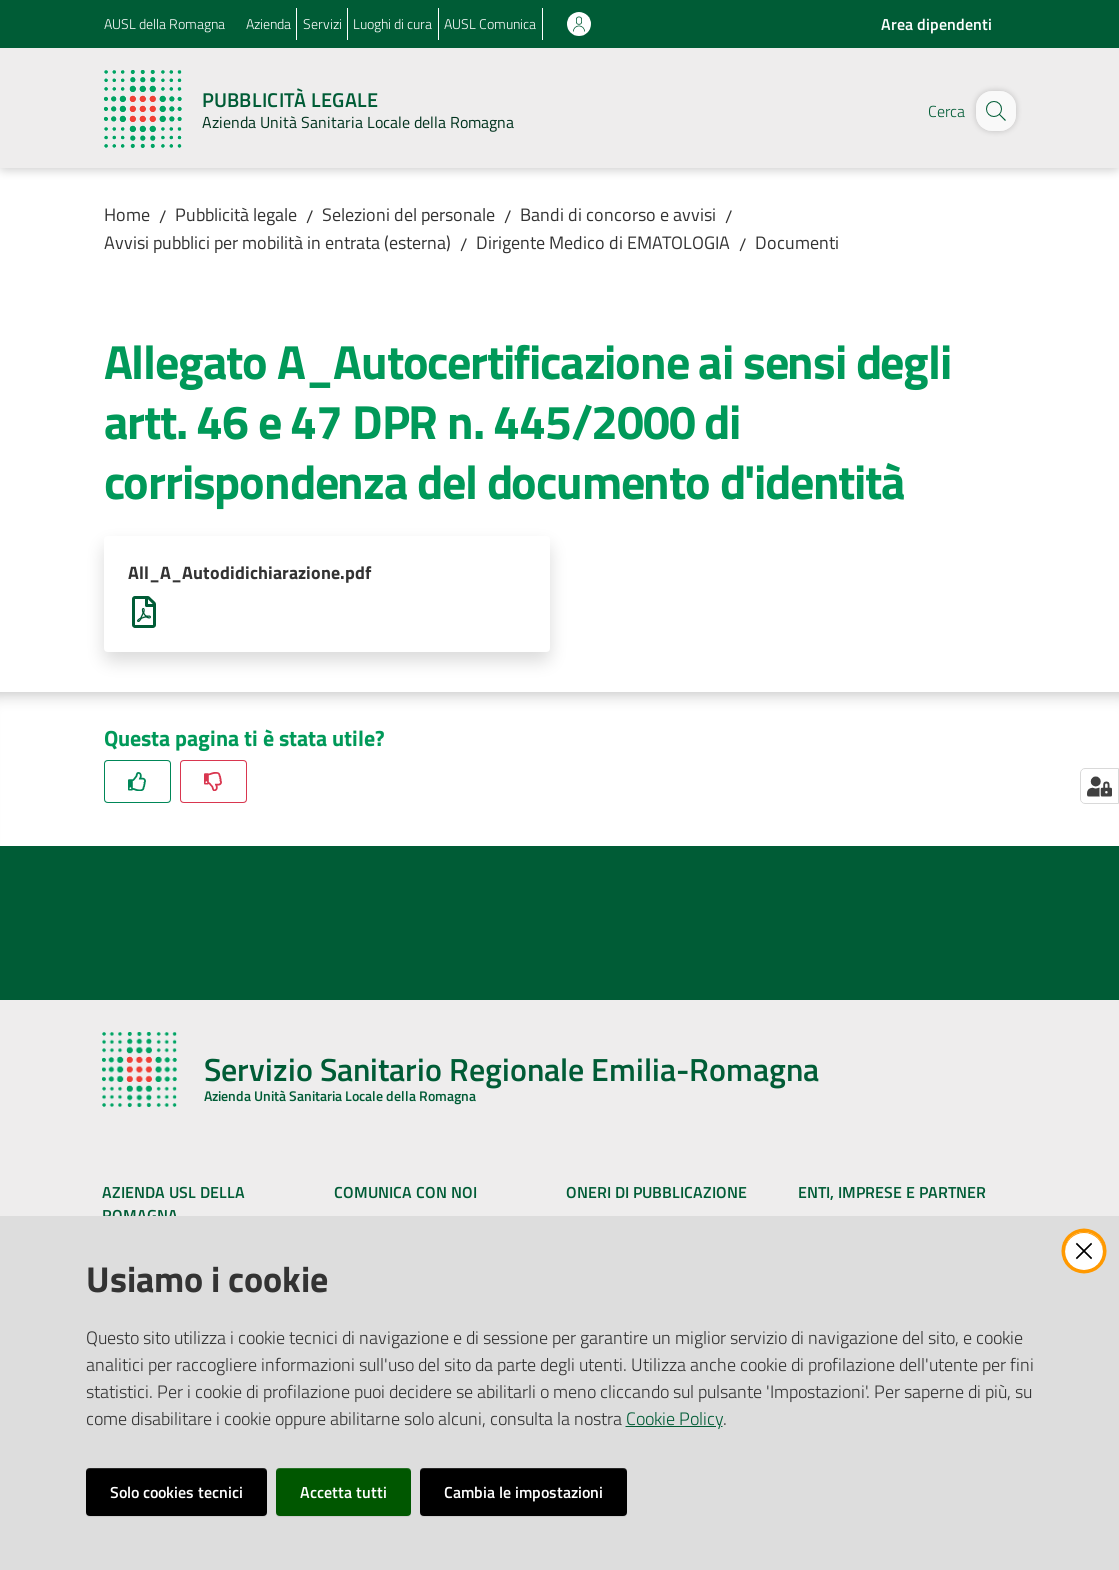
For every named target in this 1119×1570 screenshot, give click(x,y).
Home (127, 214)
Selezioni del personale (408, 214)
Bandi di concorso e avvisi (618, 214)
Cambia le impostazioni (523, 1492)
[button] (992, 111)
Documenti (797, 242)
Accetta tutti (343, 1492)
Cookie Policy (674, 1418)
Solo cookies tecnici (176, 1492)
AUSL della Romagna (164, 23)
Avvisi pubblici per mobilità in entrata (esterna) (277, 242)
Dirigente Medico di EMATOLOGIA (603, 242)
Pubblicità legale (236, 214)
